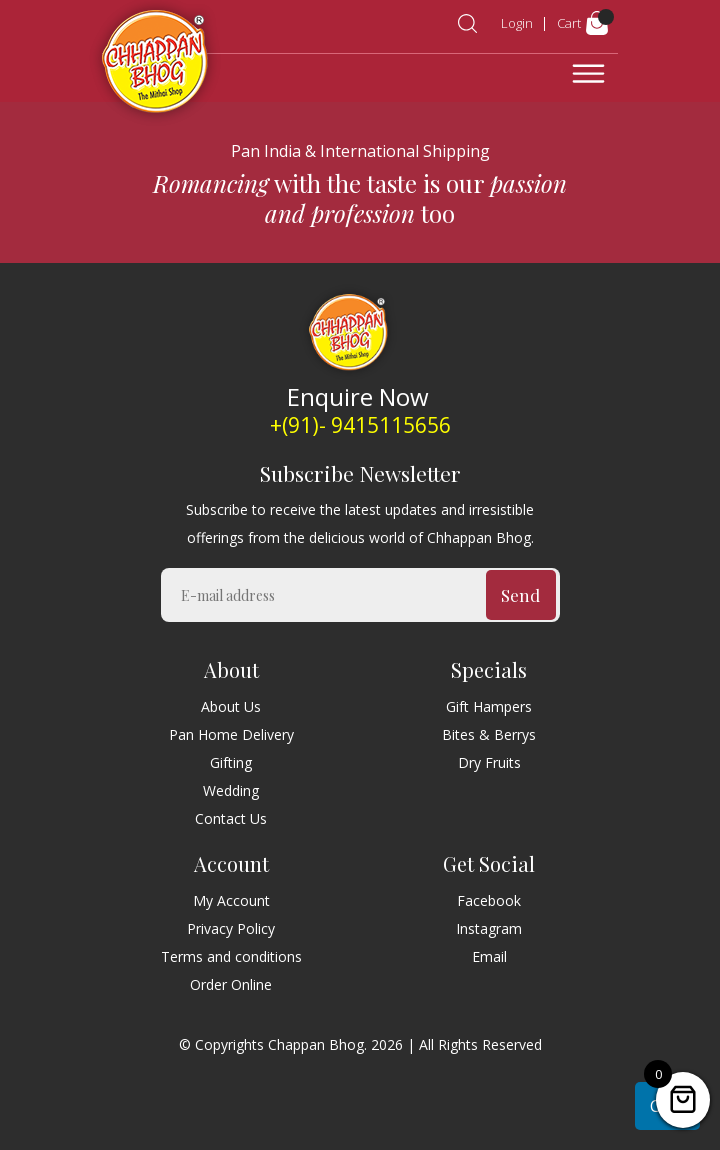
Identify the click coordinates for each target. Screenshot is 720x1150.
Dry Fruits (489, 762)
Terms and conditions (231, 956)
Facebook (489, 900)
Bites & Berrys (489, 734)
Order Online (231, 984)
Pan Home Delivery (231, 734)
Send (520, 595)
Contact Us (231, 818)
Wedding (231, 790)
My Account (231, 900)
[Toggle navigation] (588, 74)
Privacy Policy (231, 928)
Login (517, 23)
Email (489, 956)
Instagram (489, 928)
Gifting (231, 762)
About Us (231, 706)
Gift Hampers (489, 706)
